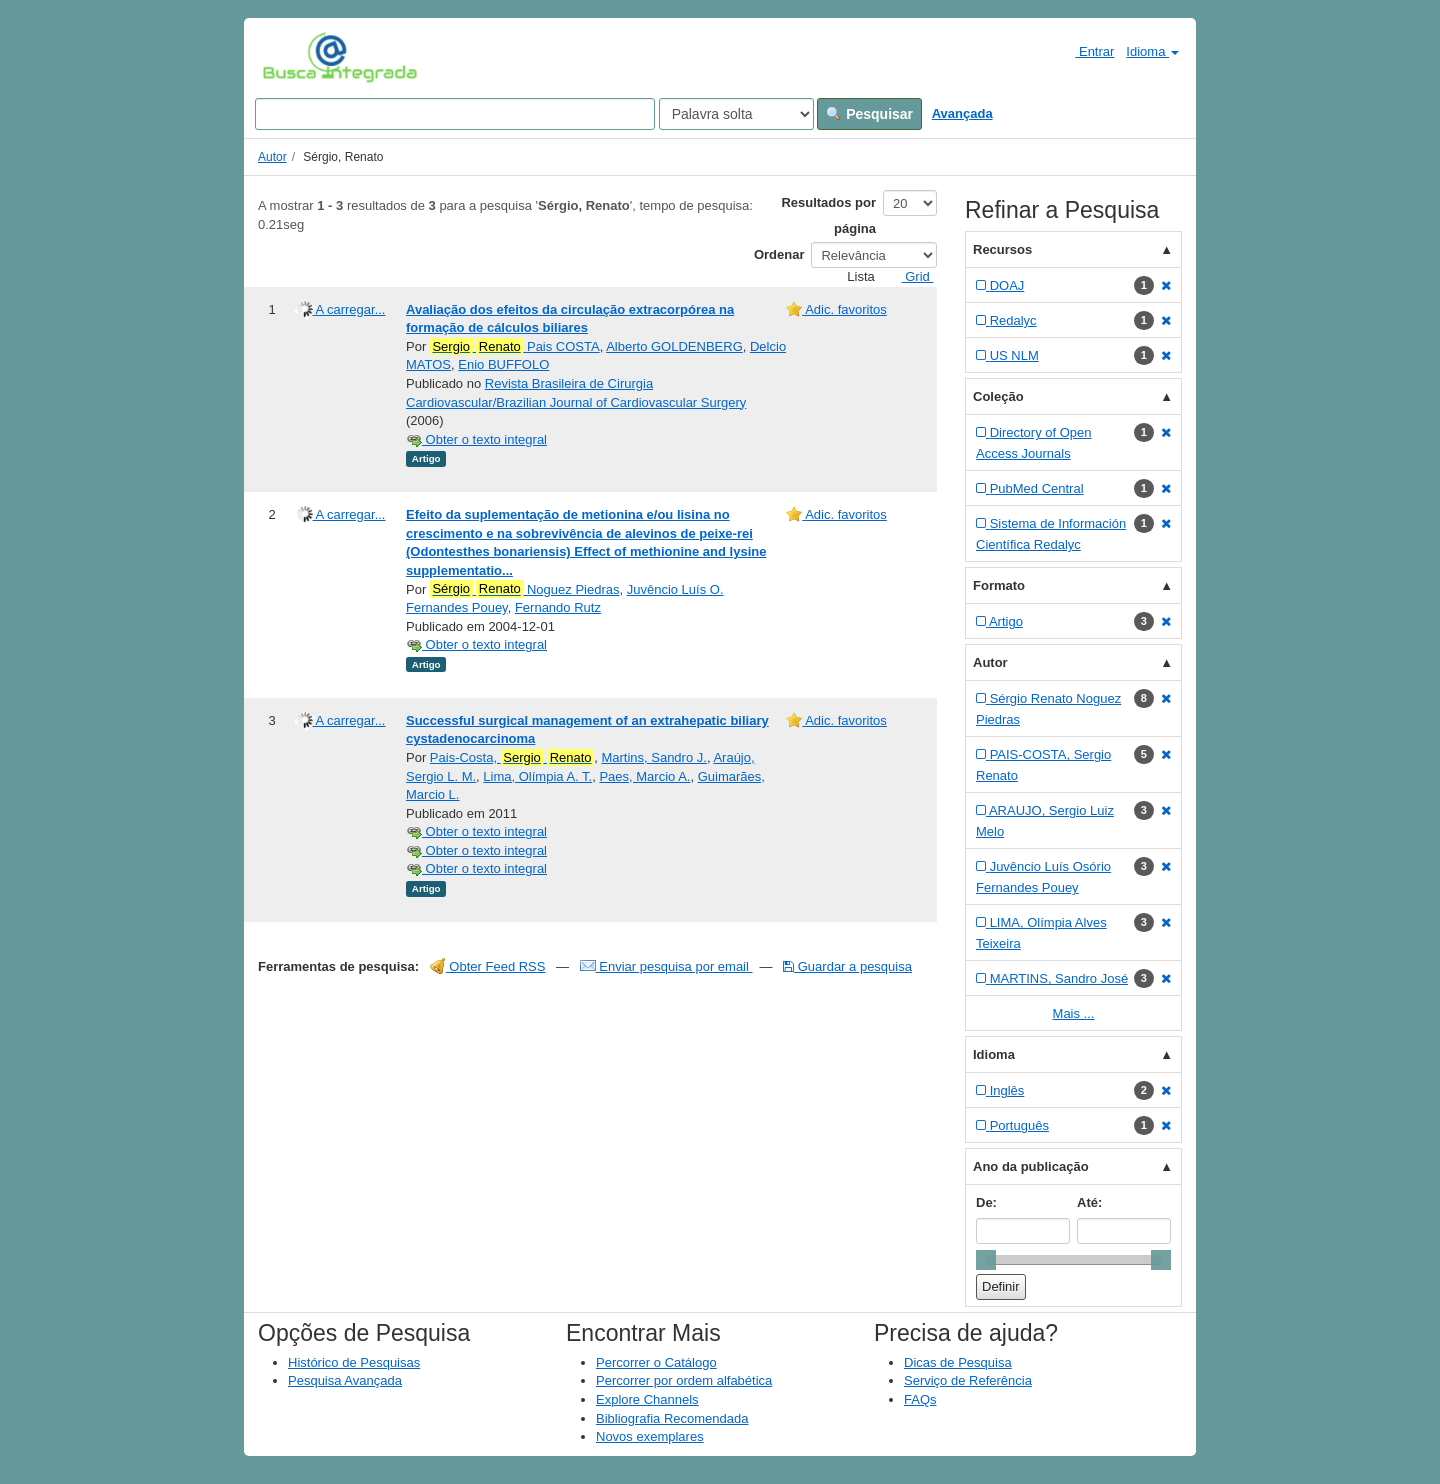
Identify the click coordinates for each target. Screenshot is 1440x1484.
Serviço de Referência (968, 1380)
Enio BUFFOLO (503, 364)
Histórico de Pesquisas (354, 1362)
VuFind (293, 57)
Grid (910, 276)
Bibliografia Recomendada (672, 1418)
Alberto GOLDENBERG (674, 346)
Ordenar (779, 254)
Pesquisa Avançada (345, 1380)
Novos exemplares (650, 1436)
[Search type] (736, 114)
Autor (272, 157)
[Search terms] (455, 114)
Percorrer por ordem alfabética (684, 1380)
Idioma (1152, 51)
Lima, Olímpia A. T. (537, 776)
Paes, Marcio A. (644, 776)
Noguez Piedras (525, 589)
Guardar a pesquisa (847, 966)
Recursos (1002, 249)
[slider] (986, 1260)
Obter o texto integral (476, 439)
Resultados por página (828, 215)
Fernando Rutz (558, 607)
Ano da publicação (1031, 1166)
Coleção (998, 396)
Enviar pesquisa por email (666, 966)
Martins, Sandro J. (654, 757)
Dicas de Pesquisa (958, 1362)
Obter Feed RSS (488, 966)
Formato (999, 585)
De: (986, 1202)
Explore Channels (647, 1399)
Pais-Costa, (512, 758)
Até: (1089, 1202)
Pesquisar (869, 114)
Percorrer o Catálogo (656, 1362)
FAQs (920, 1399)
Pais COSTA (515, 347)
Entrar (1086, 51)
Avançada (962, 113)
